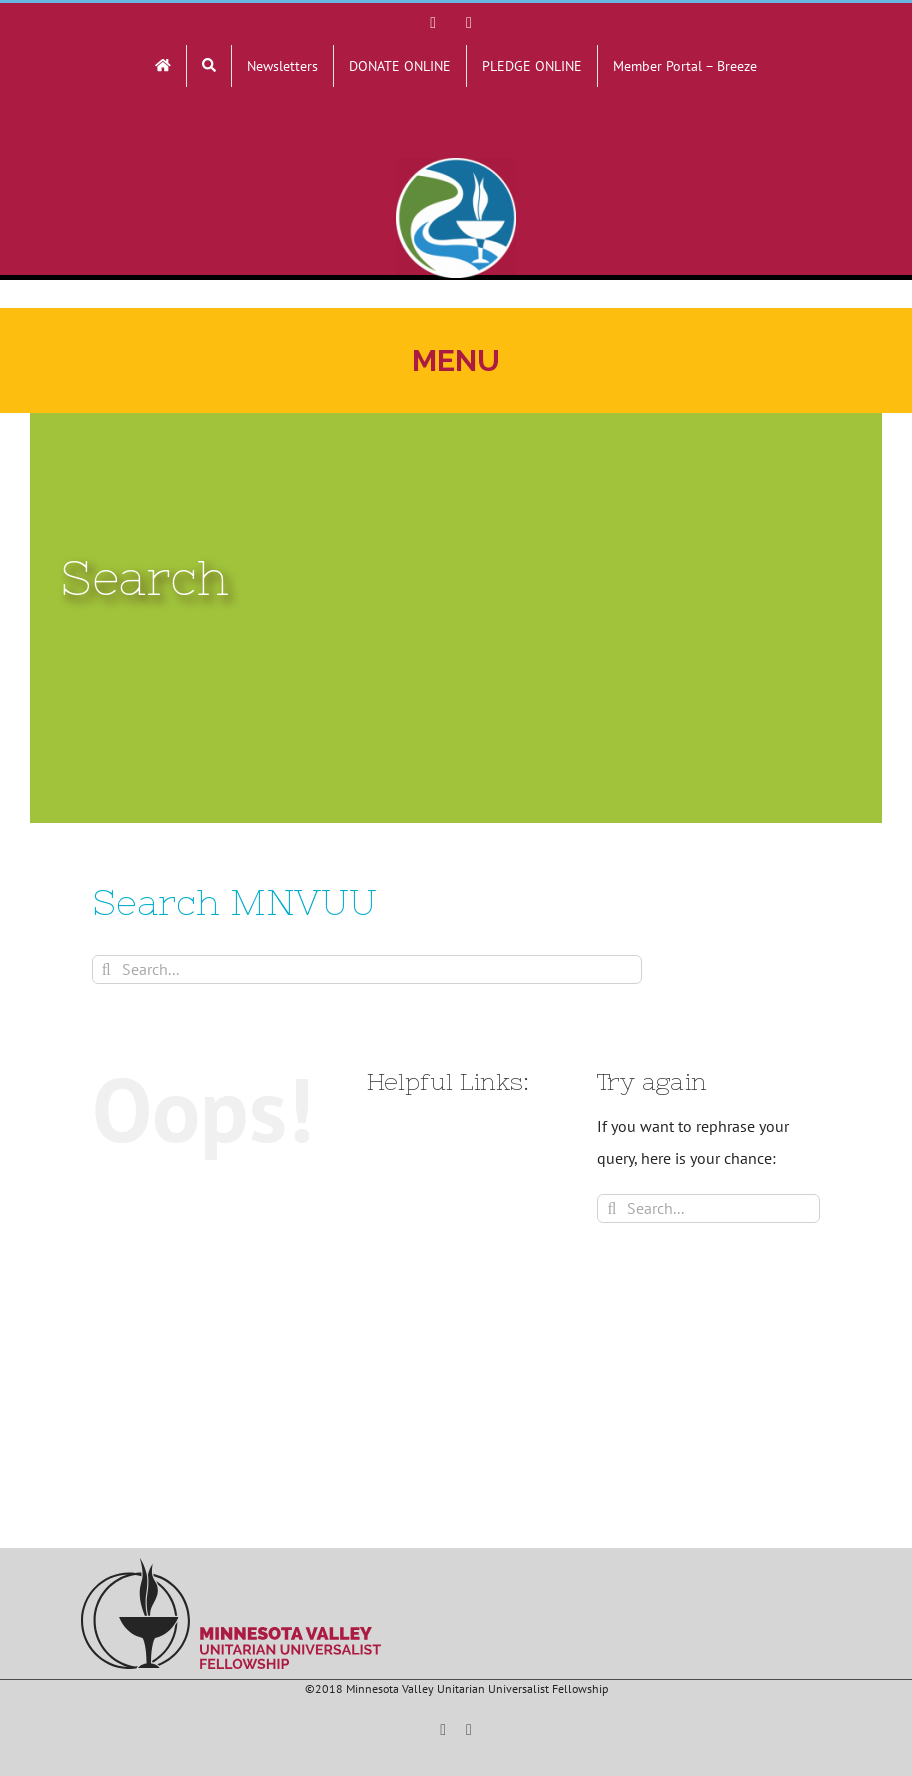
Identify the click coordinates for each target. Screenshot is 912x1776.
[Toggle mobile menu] (456, 360)
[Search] (106, 969)
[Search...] (367, 969)
